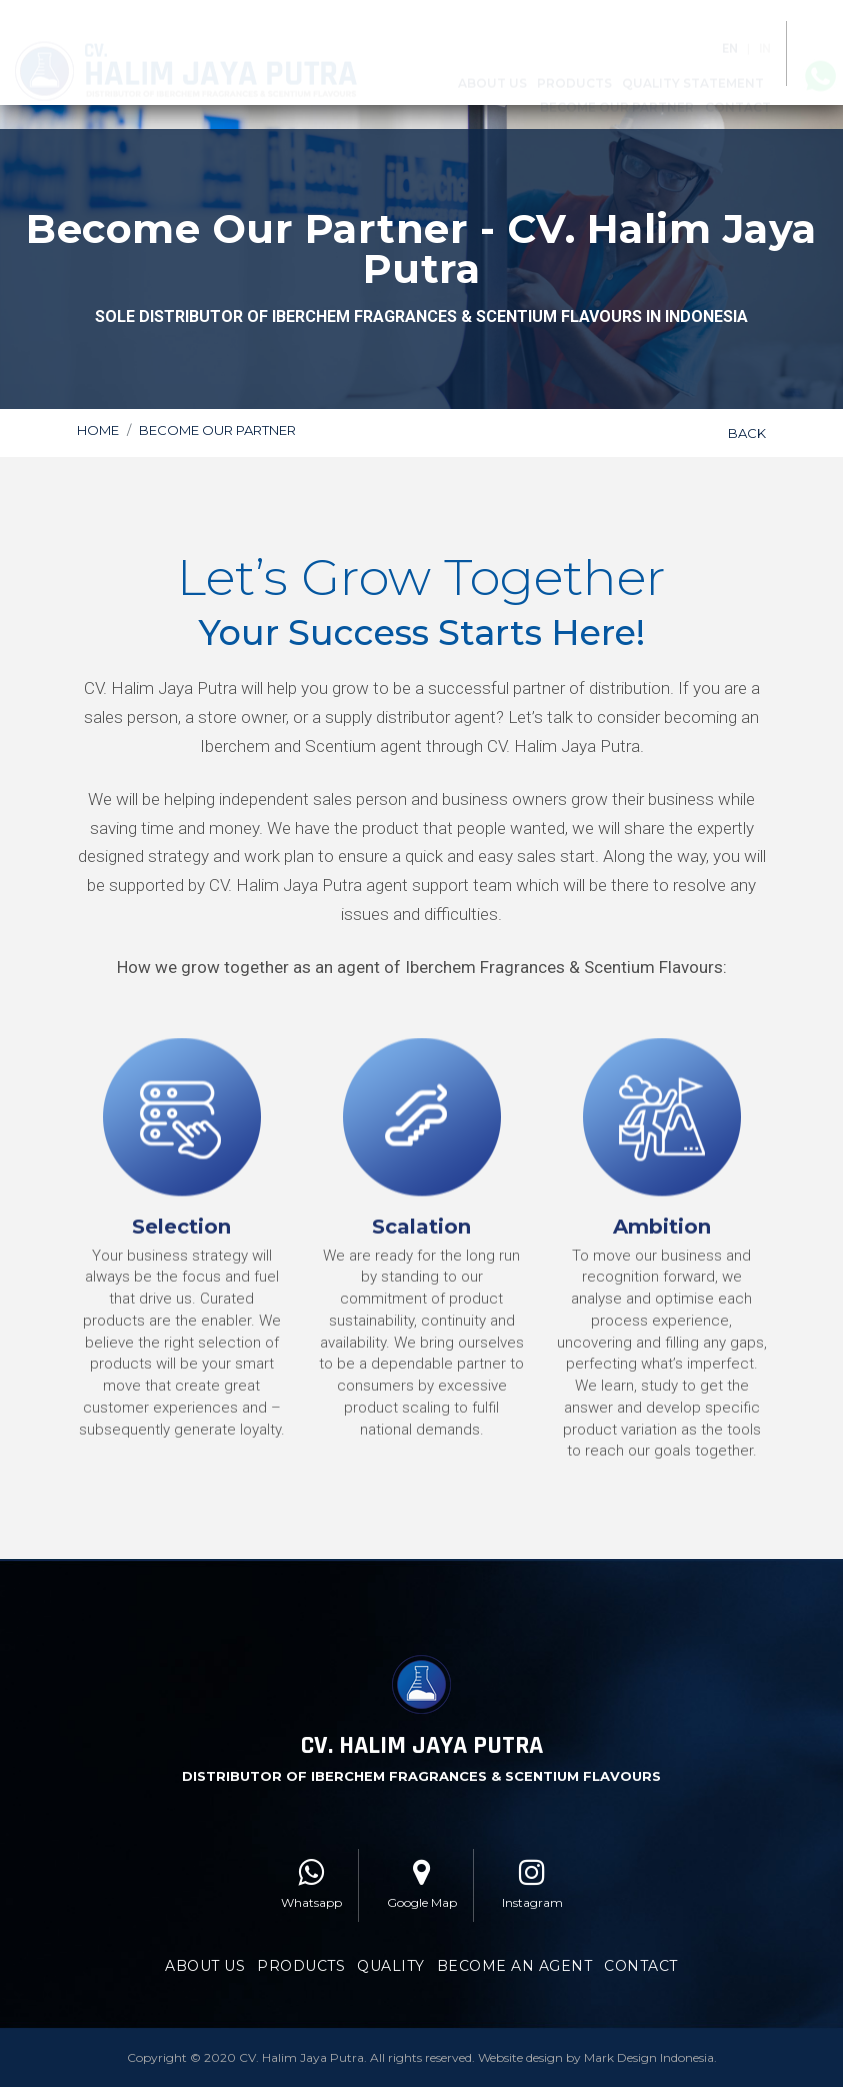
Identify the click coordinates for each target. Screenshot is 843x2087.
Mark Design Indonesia (649, 2045)
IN (765, 33)
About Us (492, 67)
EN (730, 33)
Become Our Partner (617, 91)
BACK (747, 430)
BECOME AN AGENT (515, 1954)
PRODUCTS (301, 1954)
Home (98, 427)
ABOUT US (205, 1954)
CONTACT (641, 1954)
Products (574, 67)
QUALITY (391, 1954)
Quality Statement (693, 67)
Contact (738, 91)
